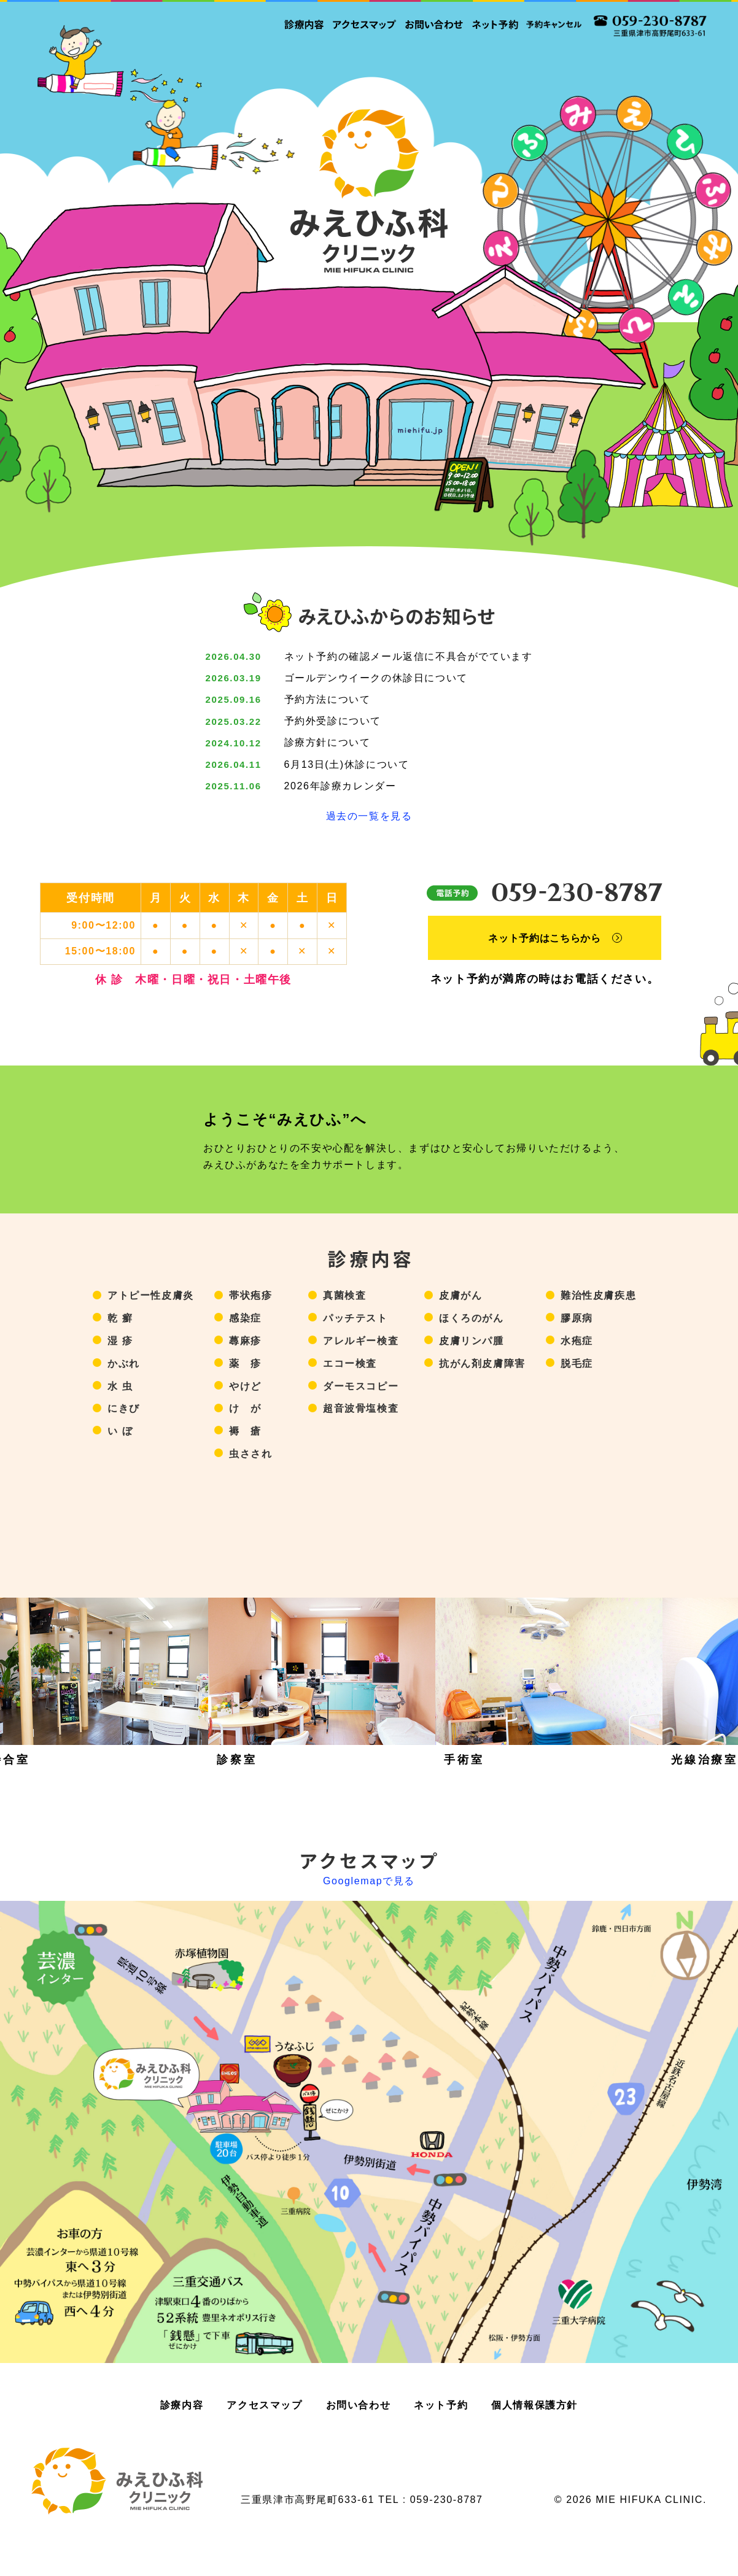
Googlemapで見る (369, 1921)
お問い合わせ (358, 2445)
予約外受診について (332, 721)
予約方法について (327, 699)
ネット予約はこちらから (550, 973)
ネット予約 (441, 2445)
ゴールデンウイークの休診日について (376, 678)
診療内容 (181, 2445)
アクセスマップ (264, 2445)
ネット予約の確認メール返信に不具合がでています (408, 656)
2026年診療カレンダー (340, 786)
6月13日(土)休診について (347, 764)
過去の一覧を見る (369, 816)
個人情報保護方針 (534, 2445)
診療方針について (327, 742)
